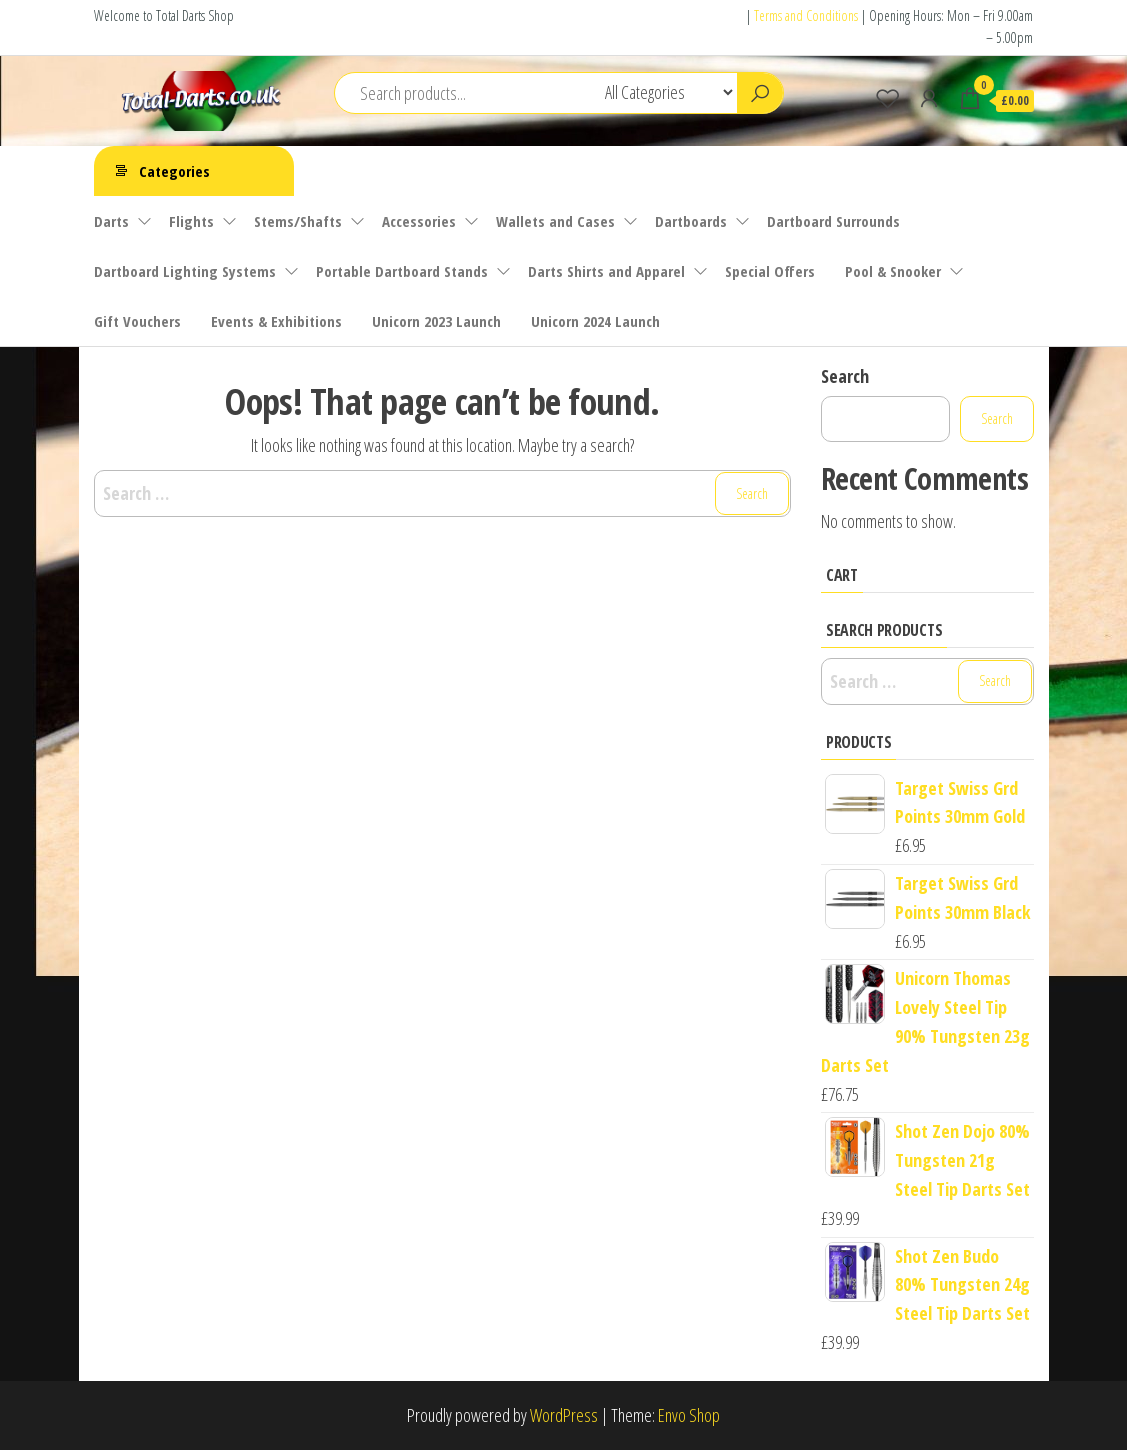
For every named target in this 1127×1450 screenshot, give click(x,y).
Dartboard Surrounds (833, 221)
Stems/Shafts (298, 221)
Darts (111, 221)
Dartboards (691, 221)
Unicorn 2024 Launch (595, 321)
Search (845, 376)
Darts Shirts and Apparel (606, 271)
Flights (191, 221)
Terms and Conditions (806, 15)
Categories (174, 171)
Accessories (419, 221)
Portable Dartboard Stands (402, 271)
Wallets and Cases (555, 221)
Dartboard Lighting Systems (185, 271)
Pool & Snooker (893, 271)
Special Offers (770, 271)
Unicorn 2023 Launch (436, 321)
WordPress (564, 1415)
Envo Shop (689, 1415)
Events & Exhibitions (276, 321)
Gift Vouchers (137, 321)
